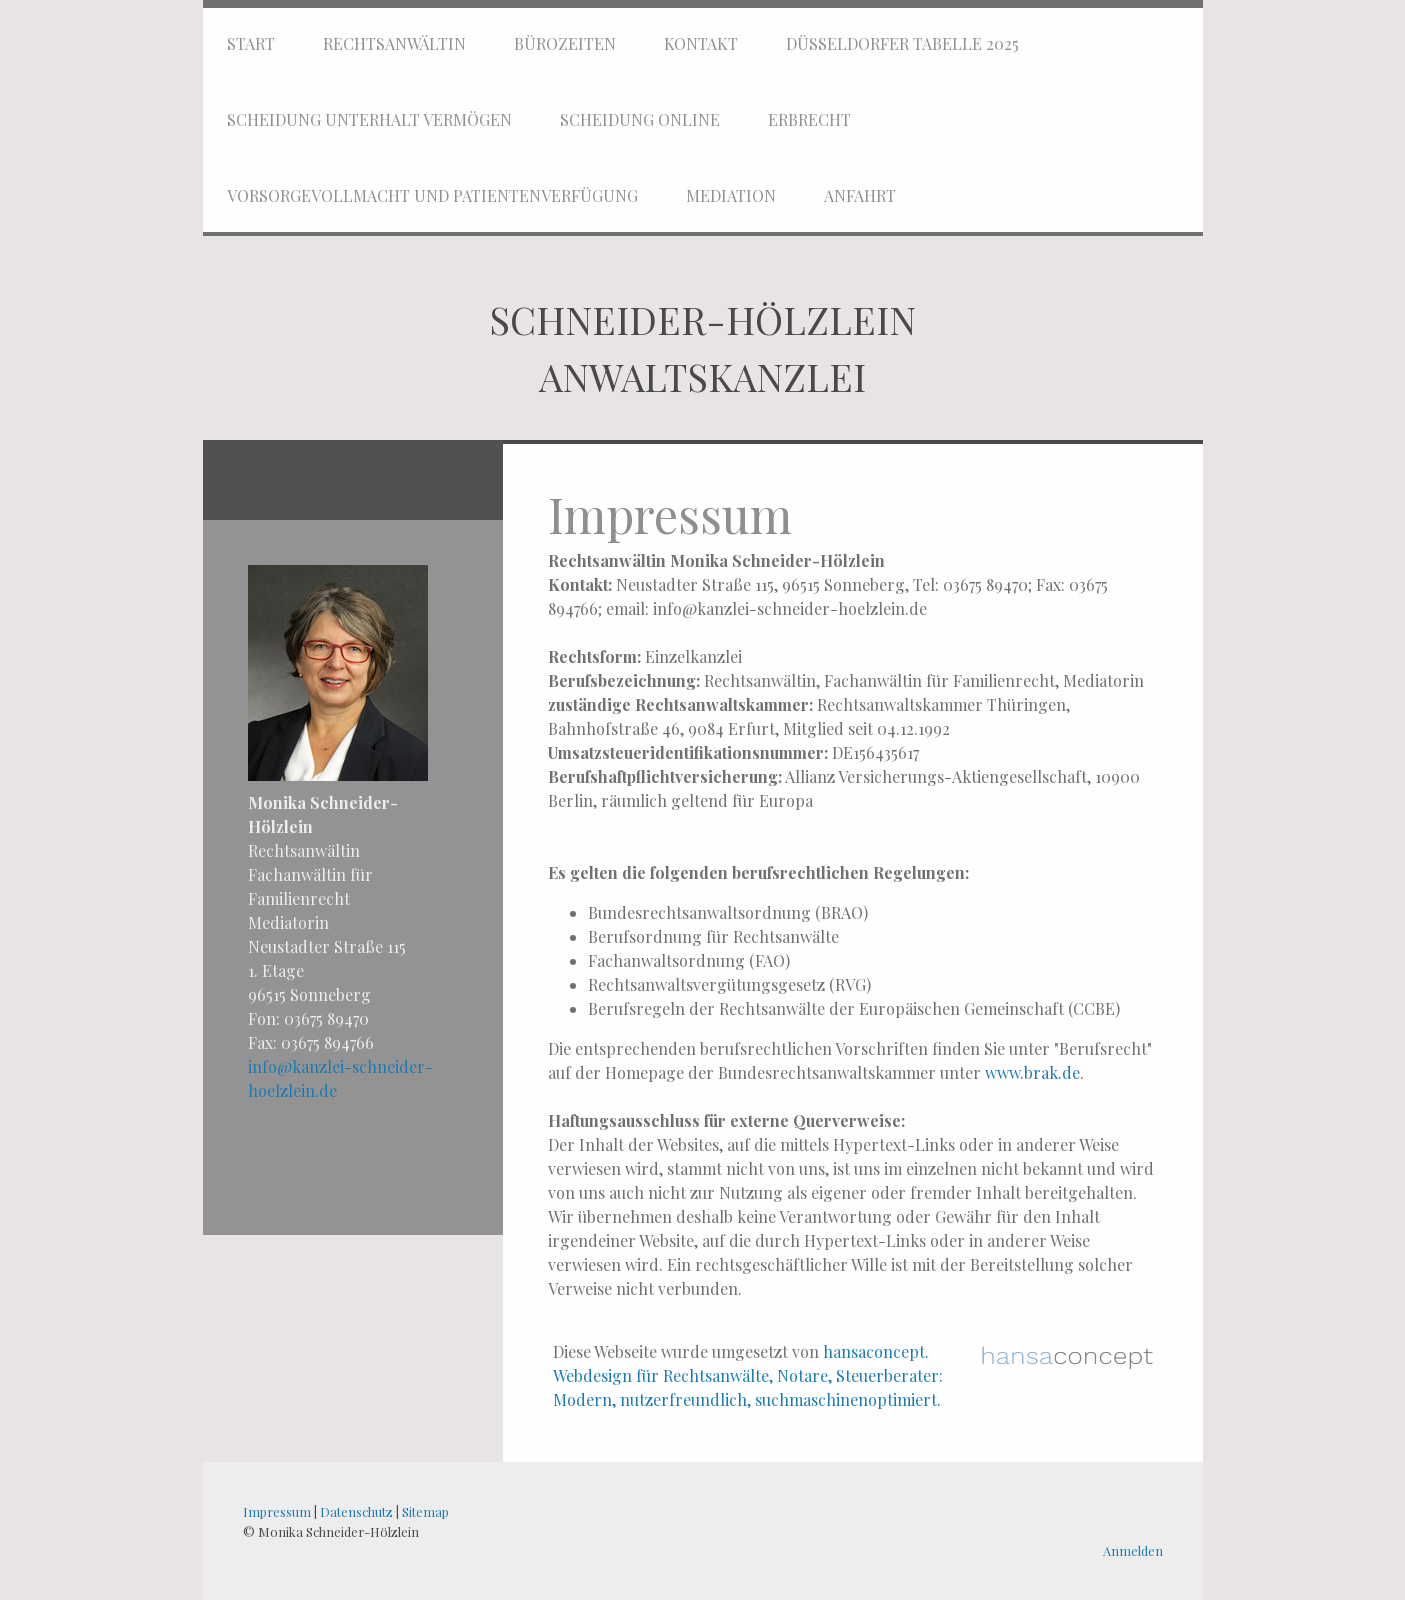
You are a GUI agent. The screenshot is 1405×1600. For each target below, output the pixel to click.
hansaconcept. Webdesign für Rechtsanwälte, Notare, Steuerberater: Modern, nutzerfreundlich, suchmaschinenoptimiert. (748, 1375)
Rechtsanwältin (394, 43)
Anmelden (1133, 1550)
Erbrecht (809, 119)
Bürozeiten (565, 43)
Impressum (277, 1511)
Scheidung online (640, 119)
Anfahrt (860, 195)
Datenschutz (356, 1511)
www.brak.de (1032, 1072)
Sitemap (425, 1511)
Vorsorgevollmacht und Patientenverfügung (432, 195)
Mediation (731, 195)
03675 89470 (326, 1018)
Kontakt (701, 43)
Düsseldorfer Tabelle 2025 (902, 43)
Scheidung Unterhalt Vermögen (369, 119)
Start (251, 43)
